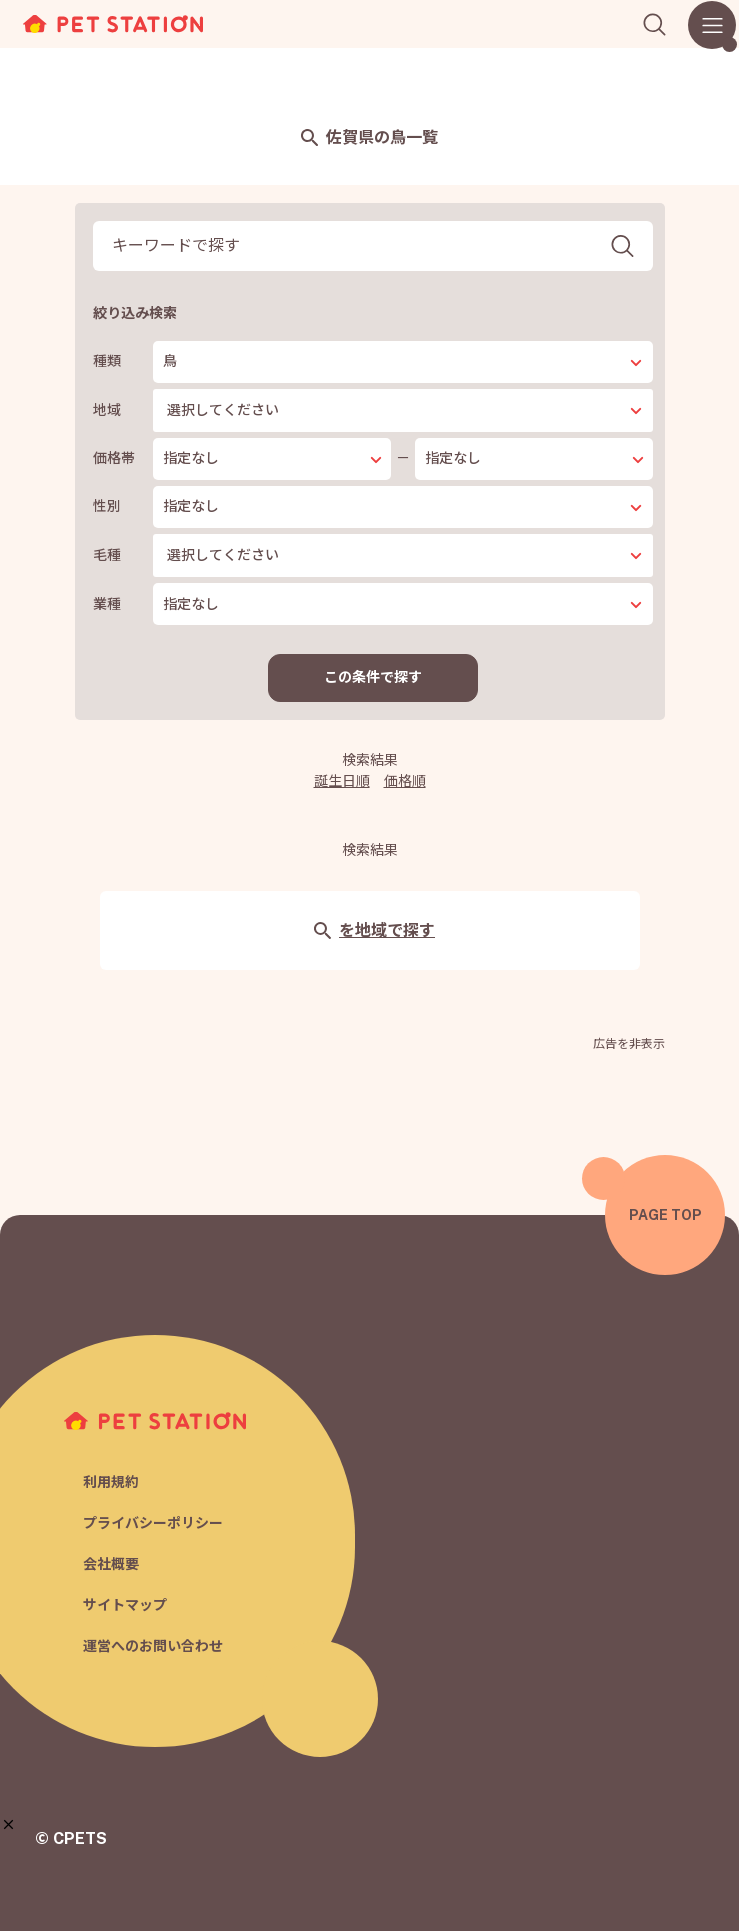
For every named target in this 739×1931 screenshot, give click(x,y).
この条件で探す (373, 677)
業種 (107, 604)
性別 (107, 506)
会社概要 (111, 1564)
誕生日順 (342, 781)
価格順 (405, 781)
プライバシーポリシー (153, 1523)
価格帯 (114, 458)
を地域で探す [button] (374, 930)
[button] (8, 1824)
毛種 (107, 555)
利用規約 (111, 1482)
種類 (107, 361)
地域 (107, 410)
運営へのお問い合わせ (153, 1646)
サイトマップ (125, 1605)
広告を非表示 (629, 1044)
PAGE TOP (665, 1215)
